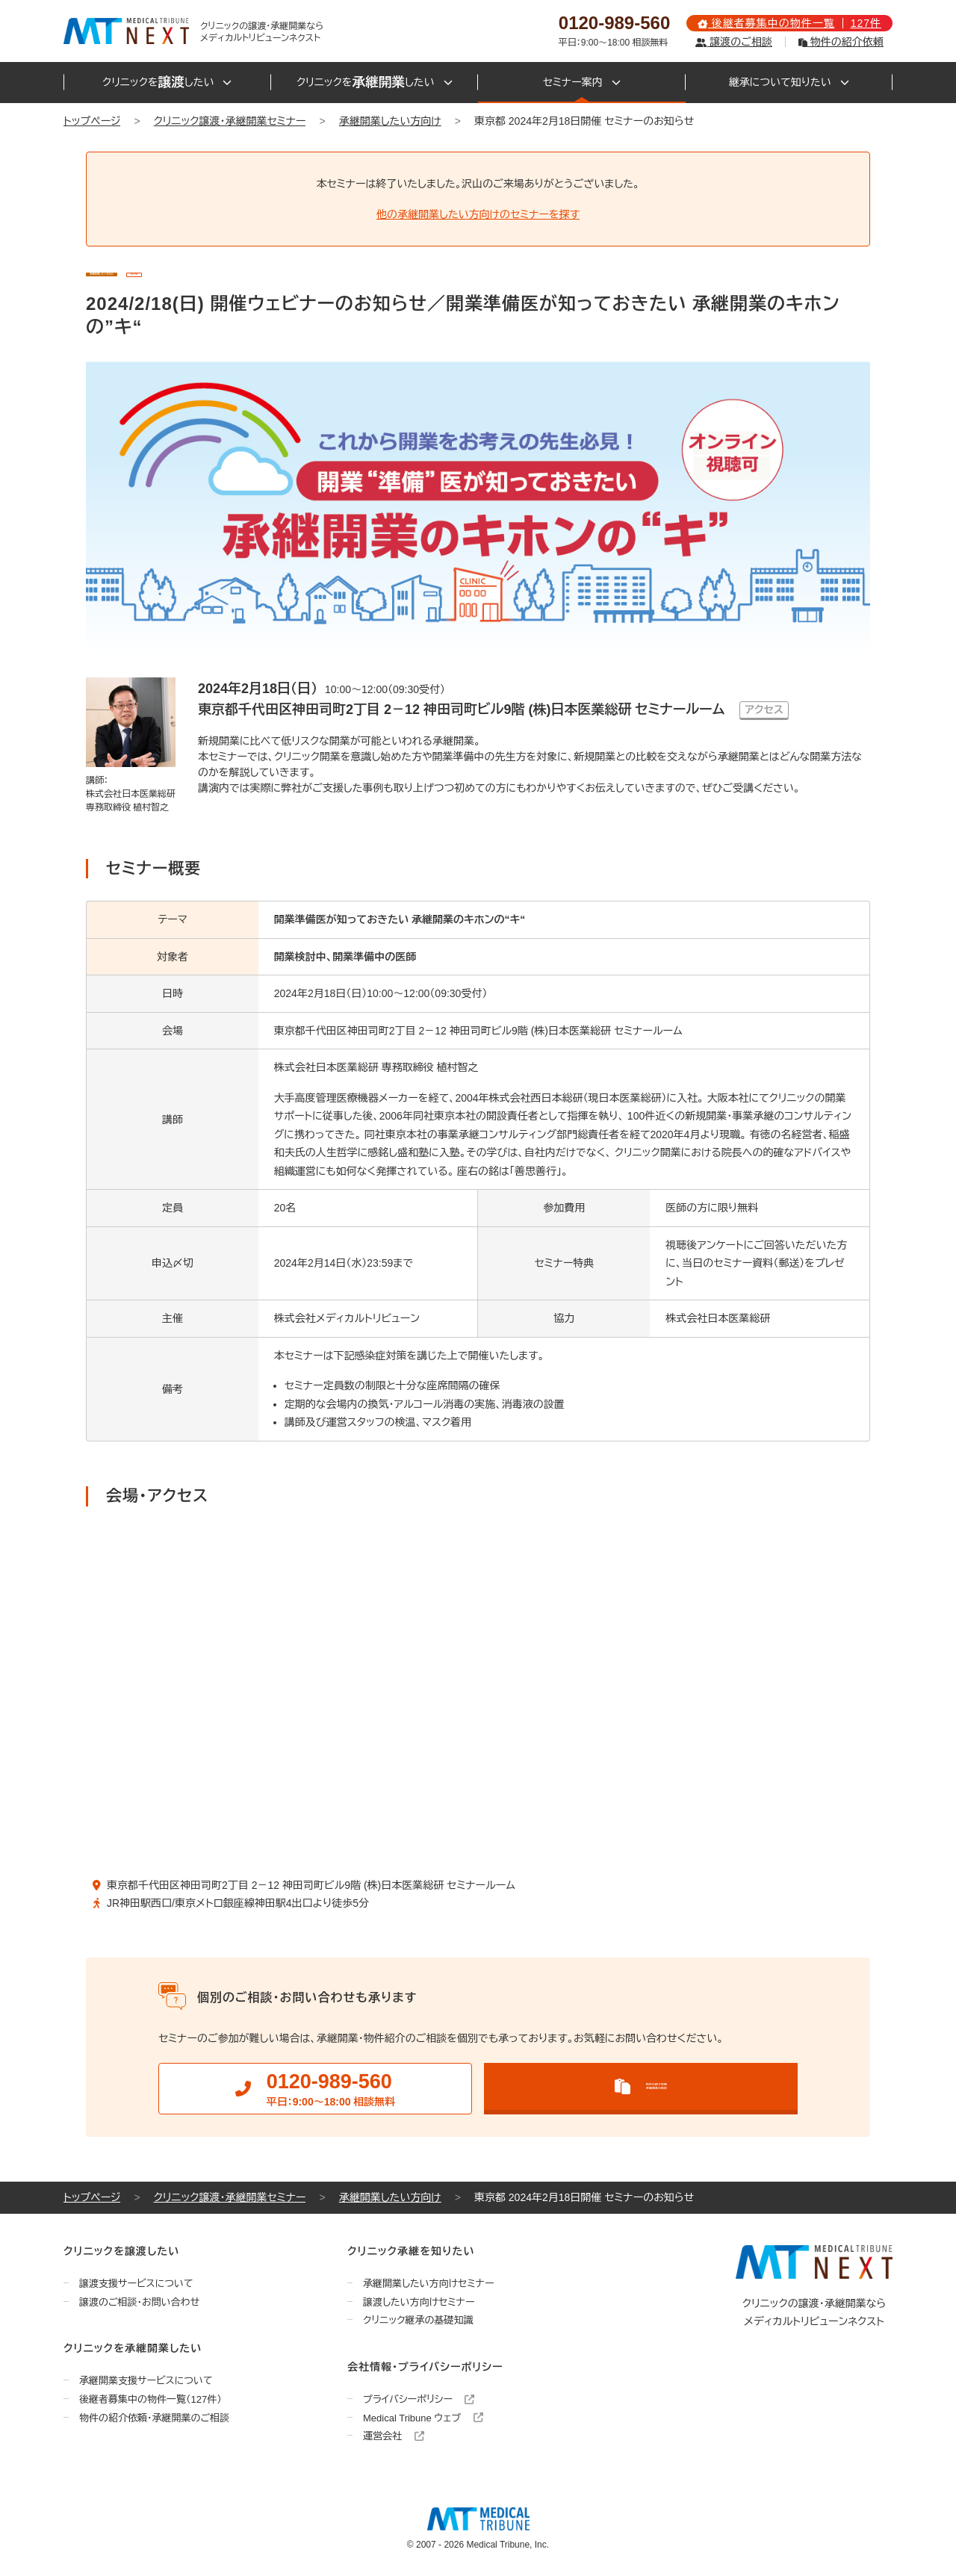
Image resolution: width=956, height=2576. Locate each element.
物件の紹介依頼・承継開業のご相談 (154, 2418)
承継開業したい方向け (390, 121)
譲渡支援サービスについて (136, 2283)
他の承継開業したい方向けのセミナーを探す (478, 214)
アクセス (764, 710)
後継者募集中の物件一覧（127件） (150, 2400)
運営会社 (393, 2436)
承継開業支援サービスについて (146, 2381)
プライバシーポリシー (418, 2400)
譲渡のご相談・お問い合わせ (139, 2302)
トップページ (91, 121)
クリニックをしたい (167, 82)
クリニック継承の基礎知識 (418, 2321)
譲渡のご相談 (733, 42)
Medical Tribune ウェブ (423, 2418)
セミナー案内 (582, 82)
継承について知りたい (789, 82)
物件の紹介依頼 (841, 42)
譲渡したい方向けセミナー (419, 2302)
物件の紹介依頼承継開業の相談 (641, 2086)
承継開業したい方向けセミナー (428, 2283)
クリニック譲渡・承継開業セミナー (230, 121)
